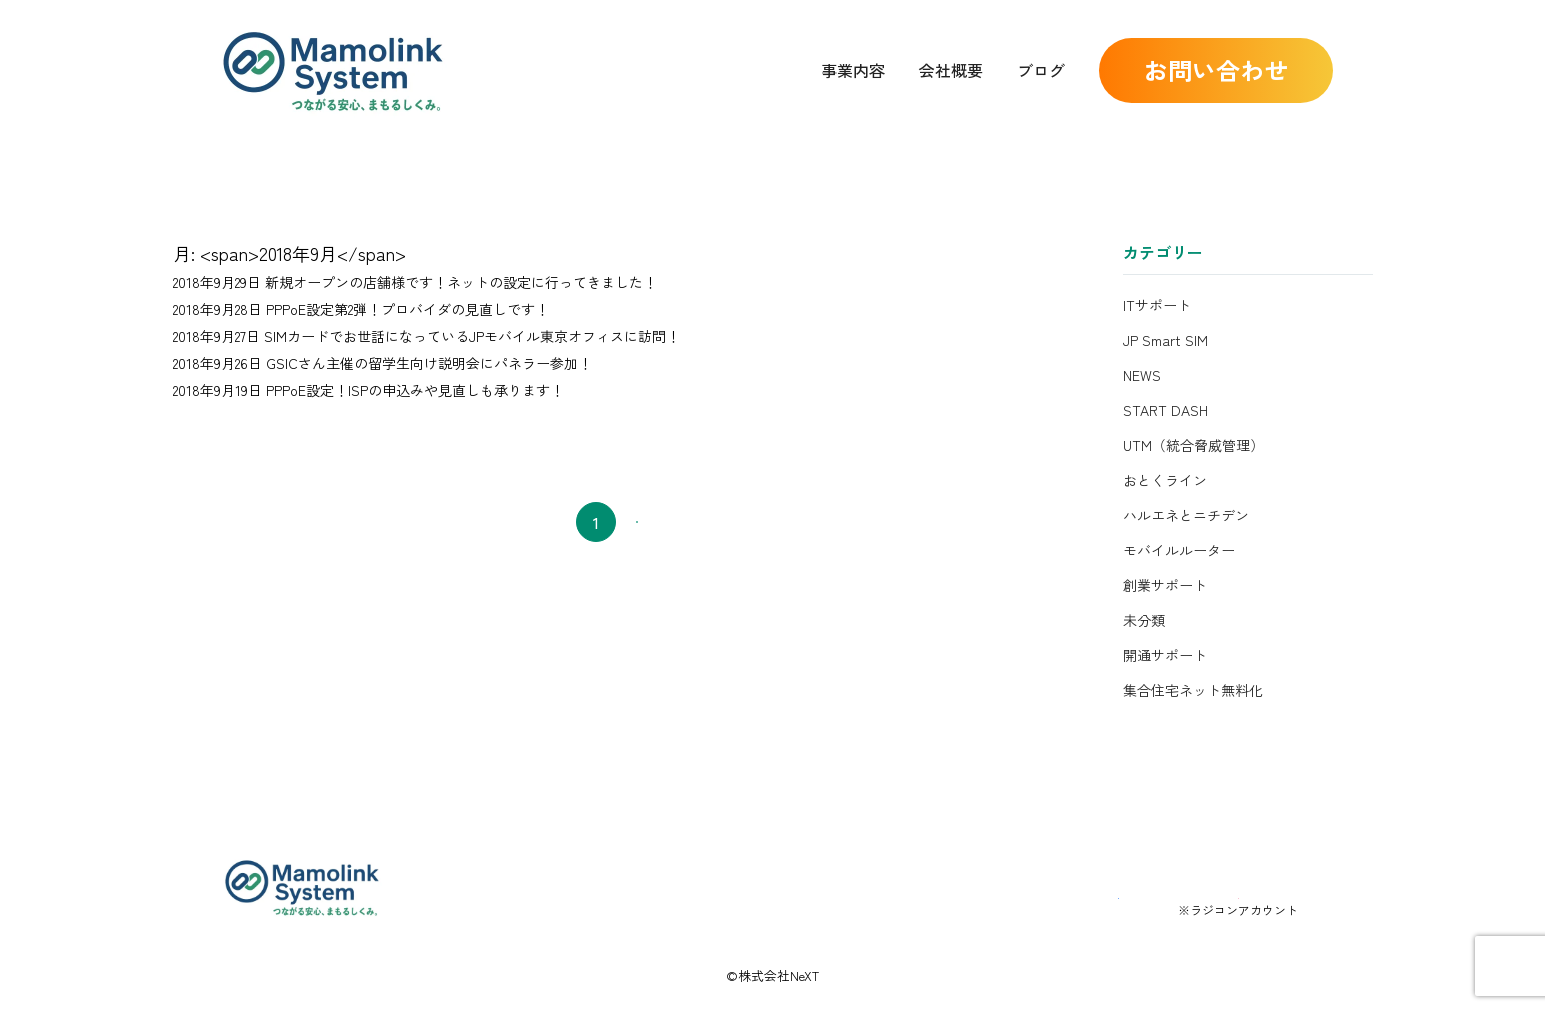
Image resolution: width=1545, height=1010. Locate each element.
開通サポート (1165, 655)
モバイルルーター (1179, 550)
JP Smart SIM (1165, 340)
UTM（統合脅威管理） (1193, 445)
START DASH (1165, 410)
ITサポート (1157, 305)
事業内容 (853, 70)
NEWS (1142, 375)
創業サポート (1165, 585)
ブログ (1041, 70)
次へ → (674, 522)
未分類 (1144, 620)
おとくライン (1165, 480)
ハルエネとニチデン (1186, 515)
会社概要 (951, 70)
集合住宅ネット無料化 (1193, 690)
